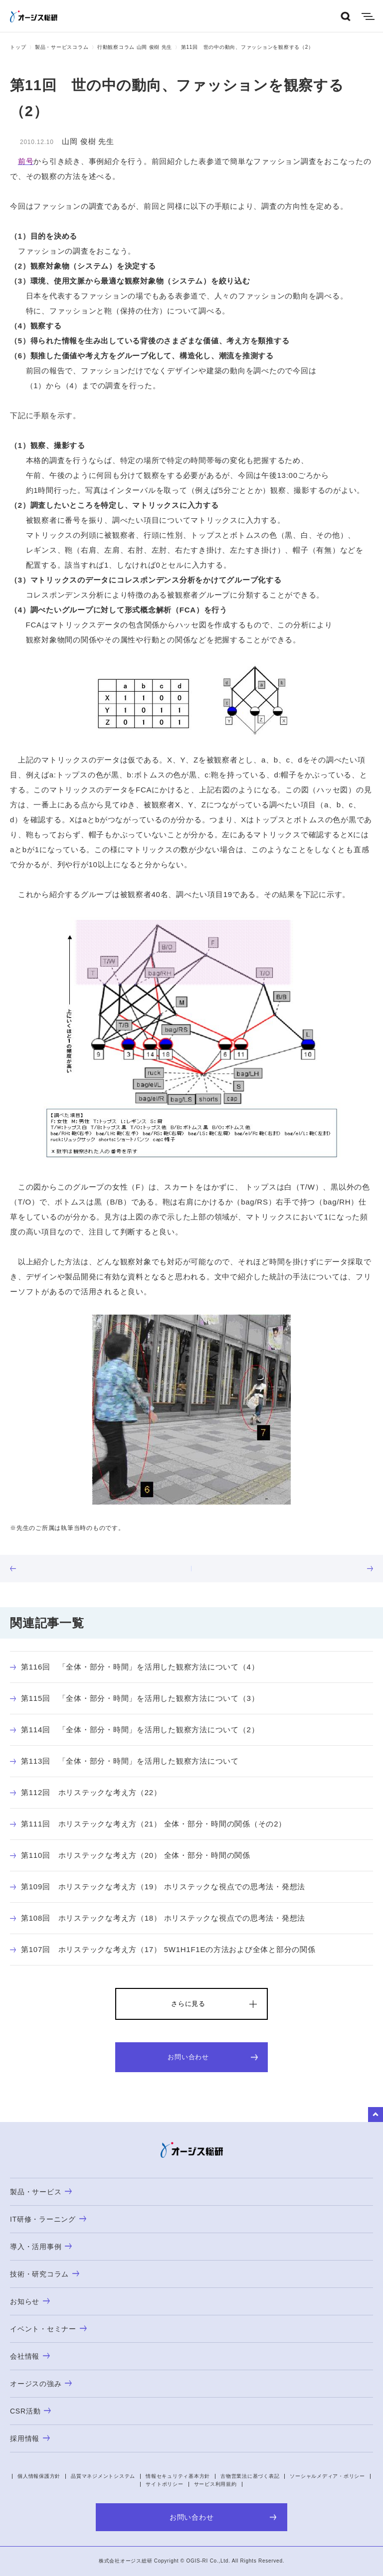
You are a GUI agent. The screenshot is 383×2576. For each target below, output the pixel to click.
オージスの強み (41, 2384)
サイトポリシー (164, 2484)
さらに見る (188, 2003)
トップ (18, 47)
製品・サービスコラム (62, 47)
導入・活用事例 (41, 2247)
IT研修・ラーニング (48, 2219)
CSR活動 (30, 2411)
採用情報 (30, 2438)
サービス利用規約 (215, 2484)
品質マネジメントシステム (103, 2476)
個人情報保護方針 (38, 2476)
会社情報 (30, 2356)
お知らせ (30, 2301)
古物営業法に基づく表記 (249, 2476)
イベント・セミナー (48, 2329)
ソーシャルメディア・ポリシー (327, 2476)
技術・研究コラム (44, 2274)
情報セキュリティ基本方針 (178, 2476)
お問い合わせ (213, 2057)
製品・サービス (41, 2192)
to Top (375, 2114)
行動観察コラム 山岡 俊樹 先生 (134, 47)
